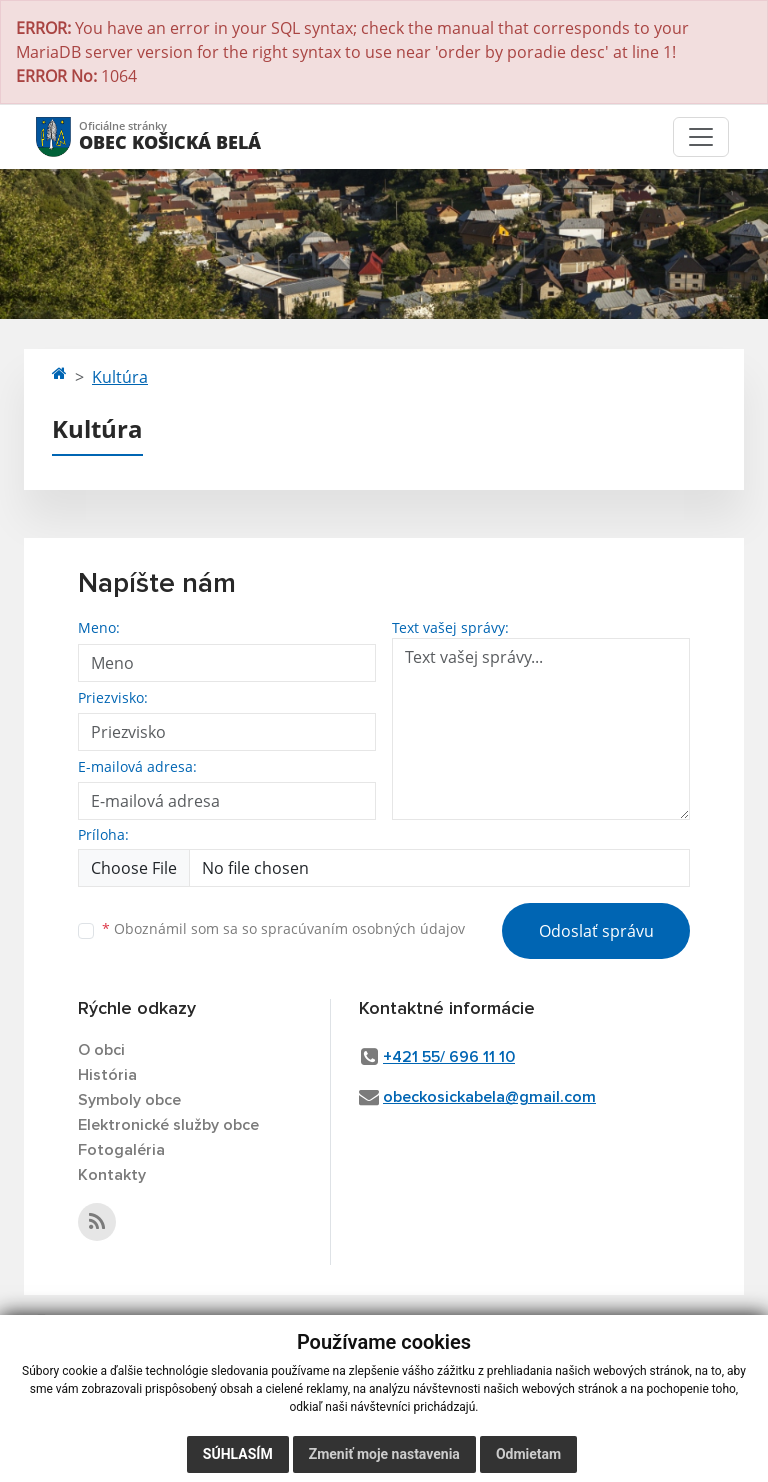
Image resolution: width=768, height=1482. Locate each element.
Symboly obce (129, 1100)
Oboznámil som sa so (283, 928)
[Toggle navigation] (701, 137)
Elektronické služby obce (168, 1125)
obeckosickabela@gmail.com (489, 1097)
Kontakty (112, 1175)
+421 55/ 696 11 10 (449, 1057)
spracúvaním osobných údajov (363, 928)
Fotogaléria (121, 1150)
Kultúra (120, 377)
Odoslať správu (596, 931)
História (107, 1075)
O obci (101, 1050)
